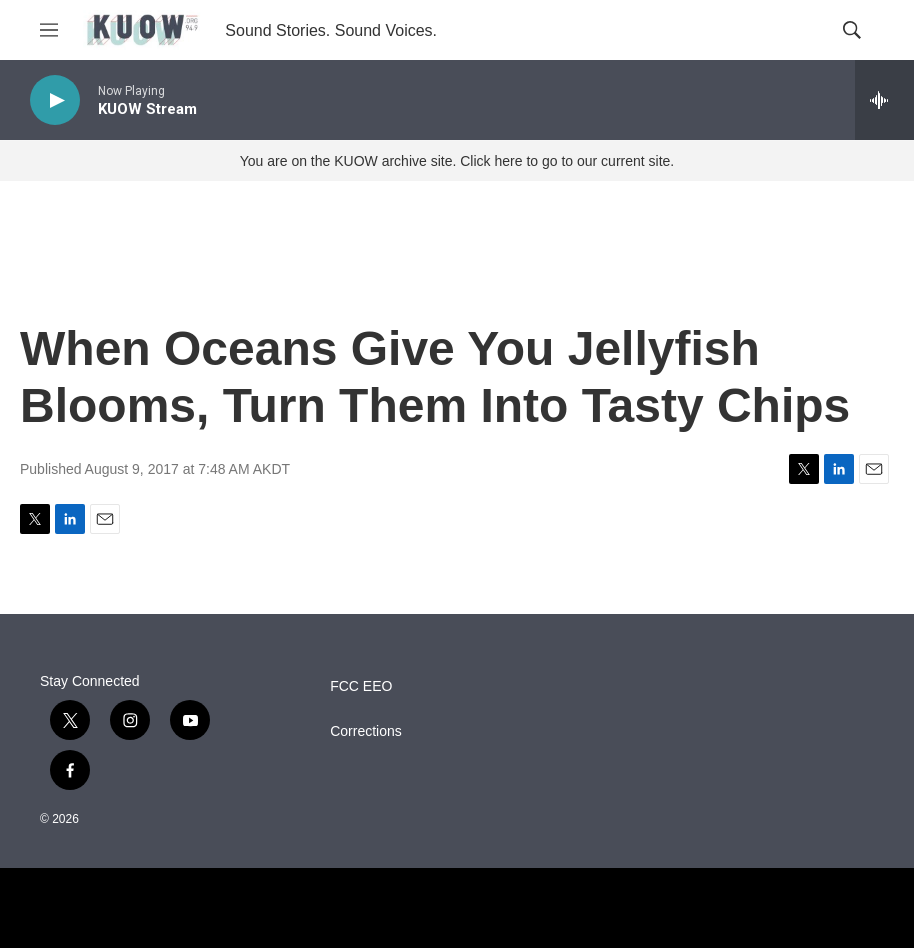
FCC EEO (361, 686)
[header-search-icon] (852, 30)
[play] (55, 100)
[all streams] (884, 100)
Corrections (366, 731)
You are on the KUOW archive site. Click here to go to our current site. (457, 161)
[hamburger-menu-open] (49, 30)
